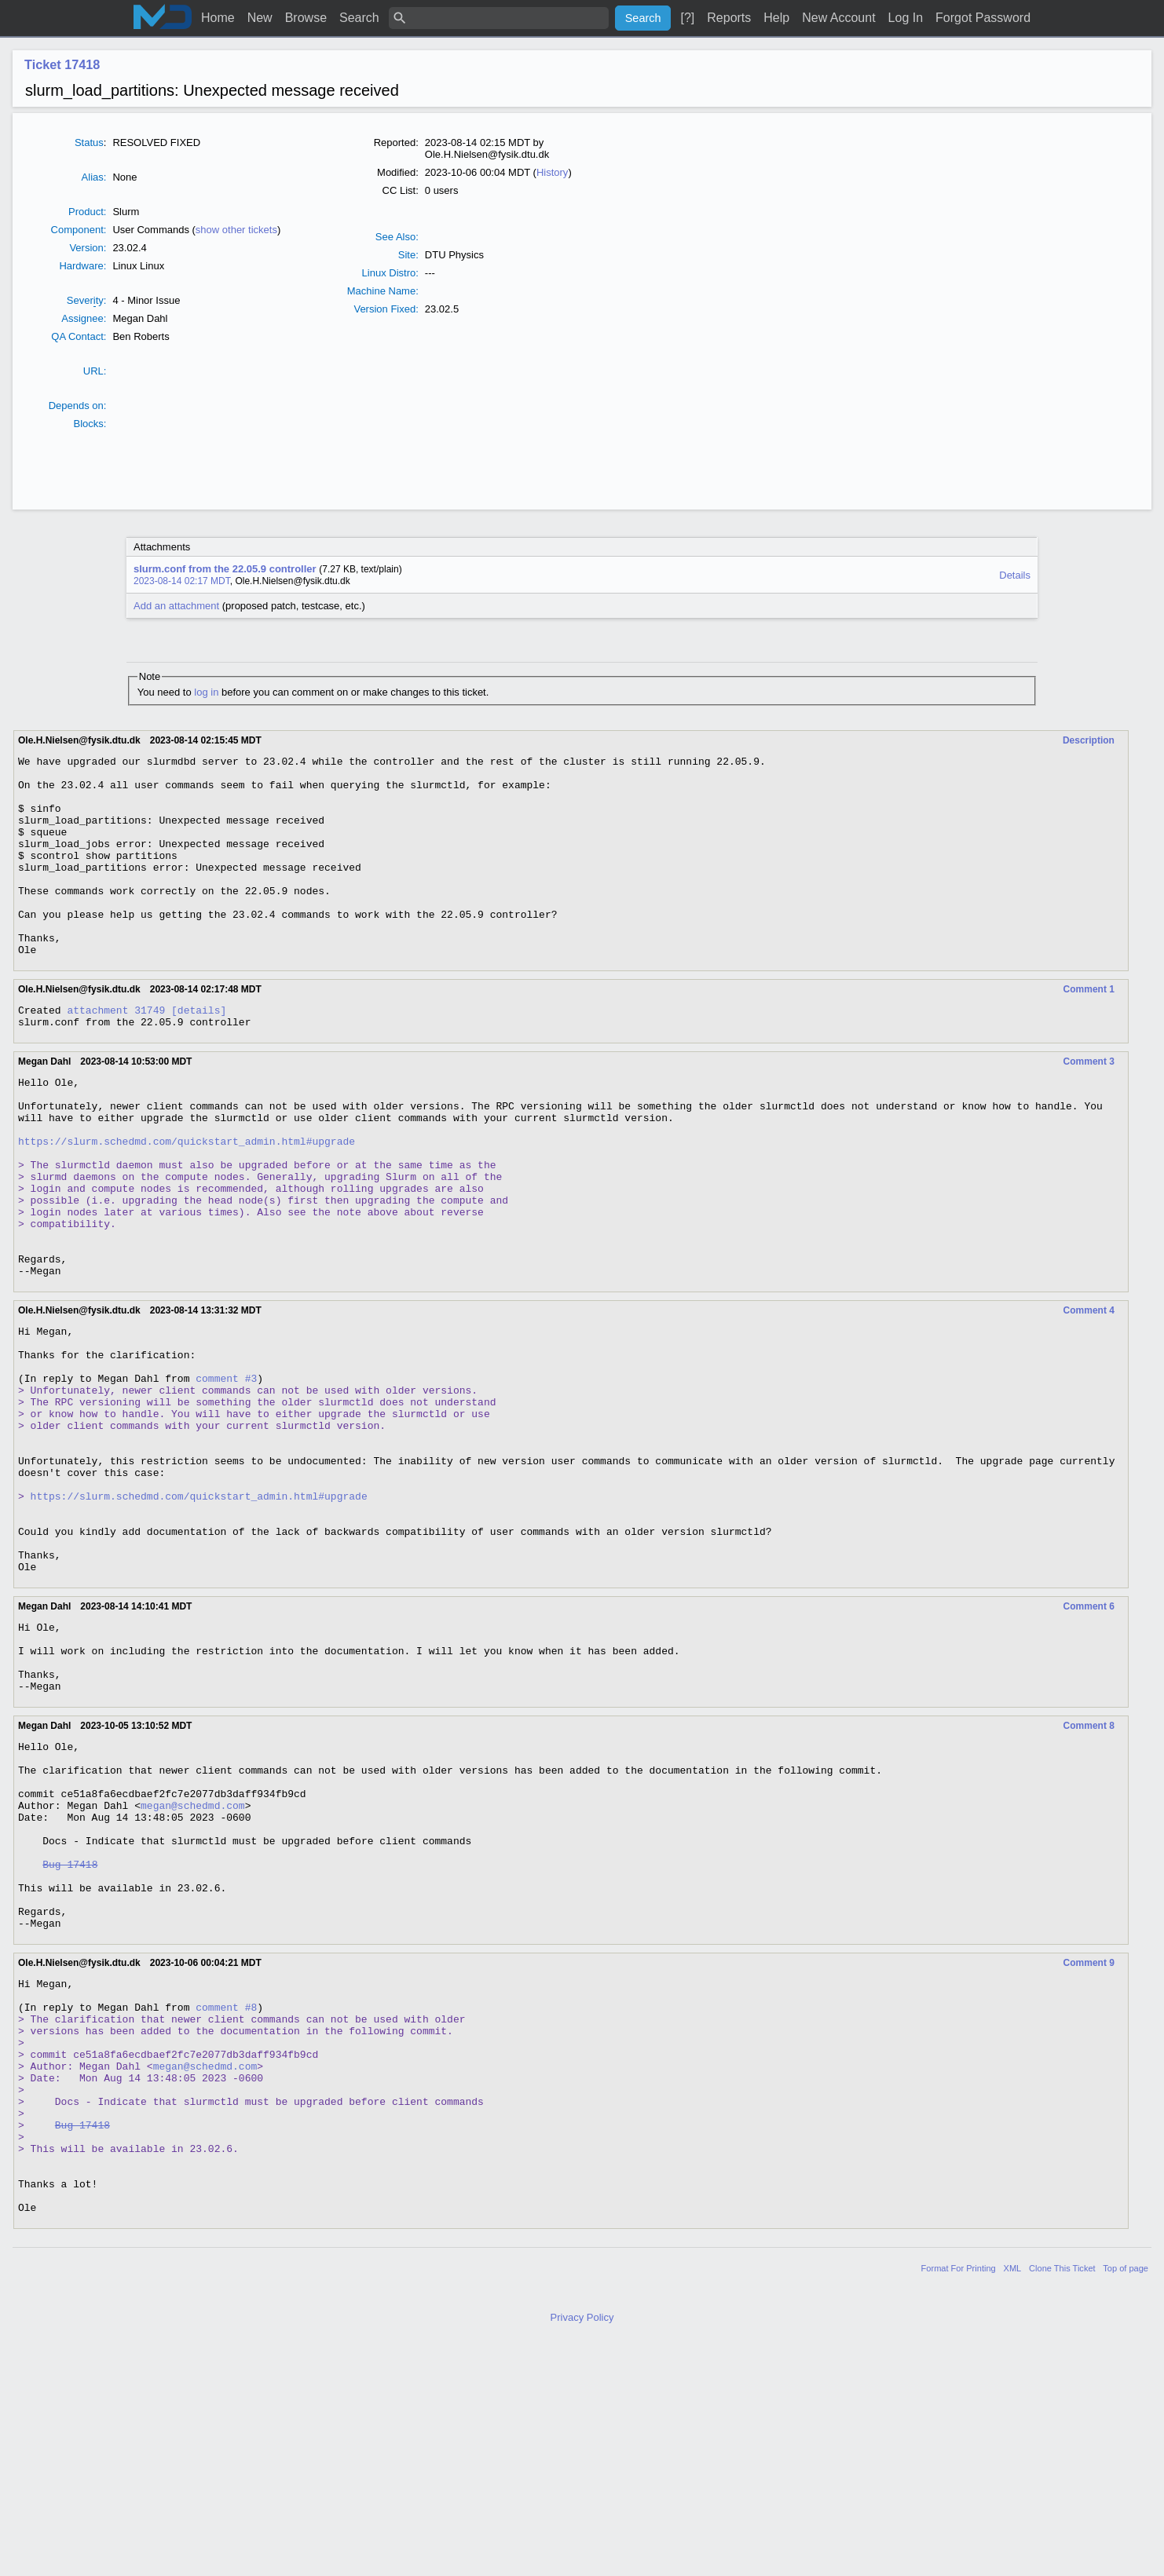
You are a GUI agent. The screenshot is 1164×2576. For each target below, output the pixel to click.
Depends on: (78, 405)
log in (206, 692)
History (552, 172)
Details (1014, 575)
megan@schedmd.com (193, 1967)
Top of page (1125, 2501)
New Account (838, 17)
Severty (85, 300)
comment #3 (226, 1474)
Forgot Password (982, 17)
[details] (198, 1052)
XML (1013, 2501)
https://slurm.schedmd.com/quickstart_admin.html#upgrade (186, 1200)
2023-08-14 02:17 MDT (182, 580)
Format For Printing (958, 2501)
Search (359, 17)
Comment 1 (1089, 1029)
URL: (95, 371)
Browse (306, 17)
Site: (408, 255)
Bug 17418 (69, 2038)
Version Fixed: (385, 309)
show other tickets (236, 230)
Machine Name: (383, 291)
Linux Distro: (390, 273)
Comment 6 (1089, 1740)
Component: (79, 230)
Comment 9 (1089, 2148)
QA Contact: (78, 336)
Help (776, 17)
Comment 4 (1089, 1395)
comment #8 (226, 2200)
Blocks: (89, 423)
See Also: (397, 237)
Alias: (94, 177)
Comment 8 (1089, 1874)
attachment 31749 (116, 1052)
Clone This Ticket (1062, 2501)
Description (1089, 740)
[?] (687, 17)
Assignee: (83, 318)
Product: (87, 211)
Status (89, 142)
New (260, 17)
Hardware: (82, 266)
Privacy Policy (582, 2550)
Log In (905, 17)
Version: (87, 248)
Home (218, 17)
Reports (729, 17)
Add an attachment (176, 606)
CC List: (401, 190)
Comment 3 (1089, 1106)
